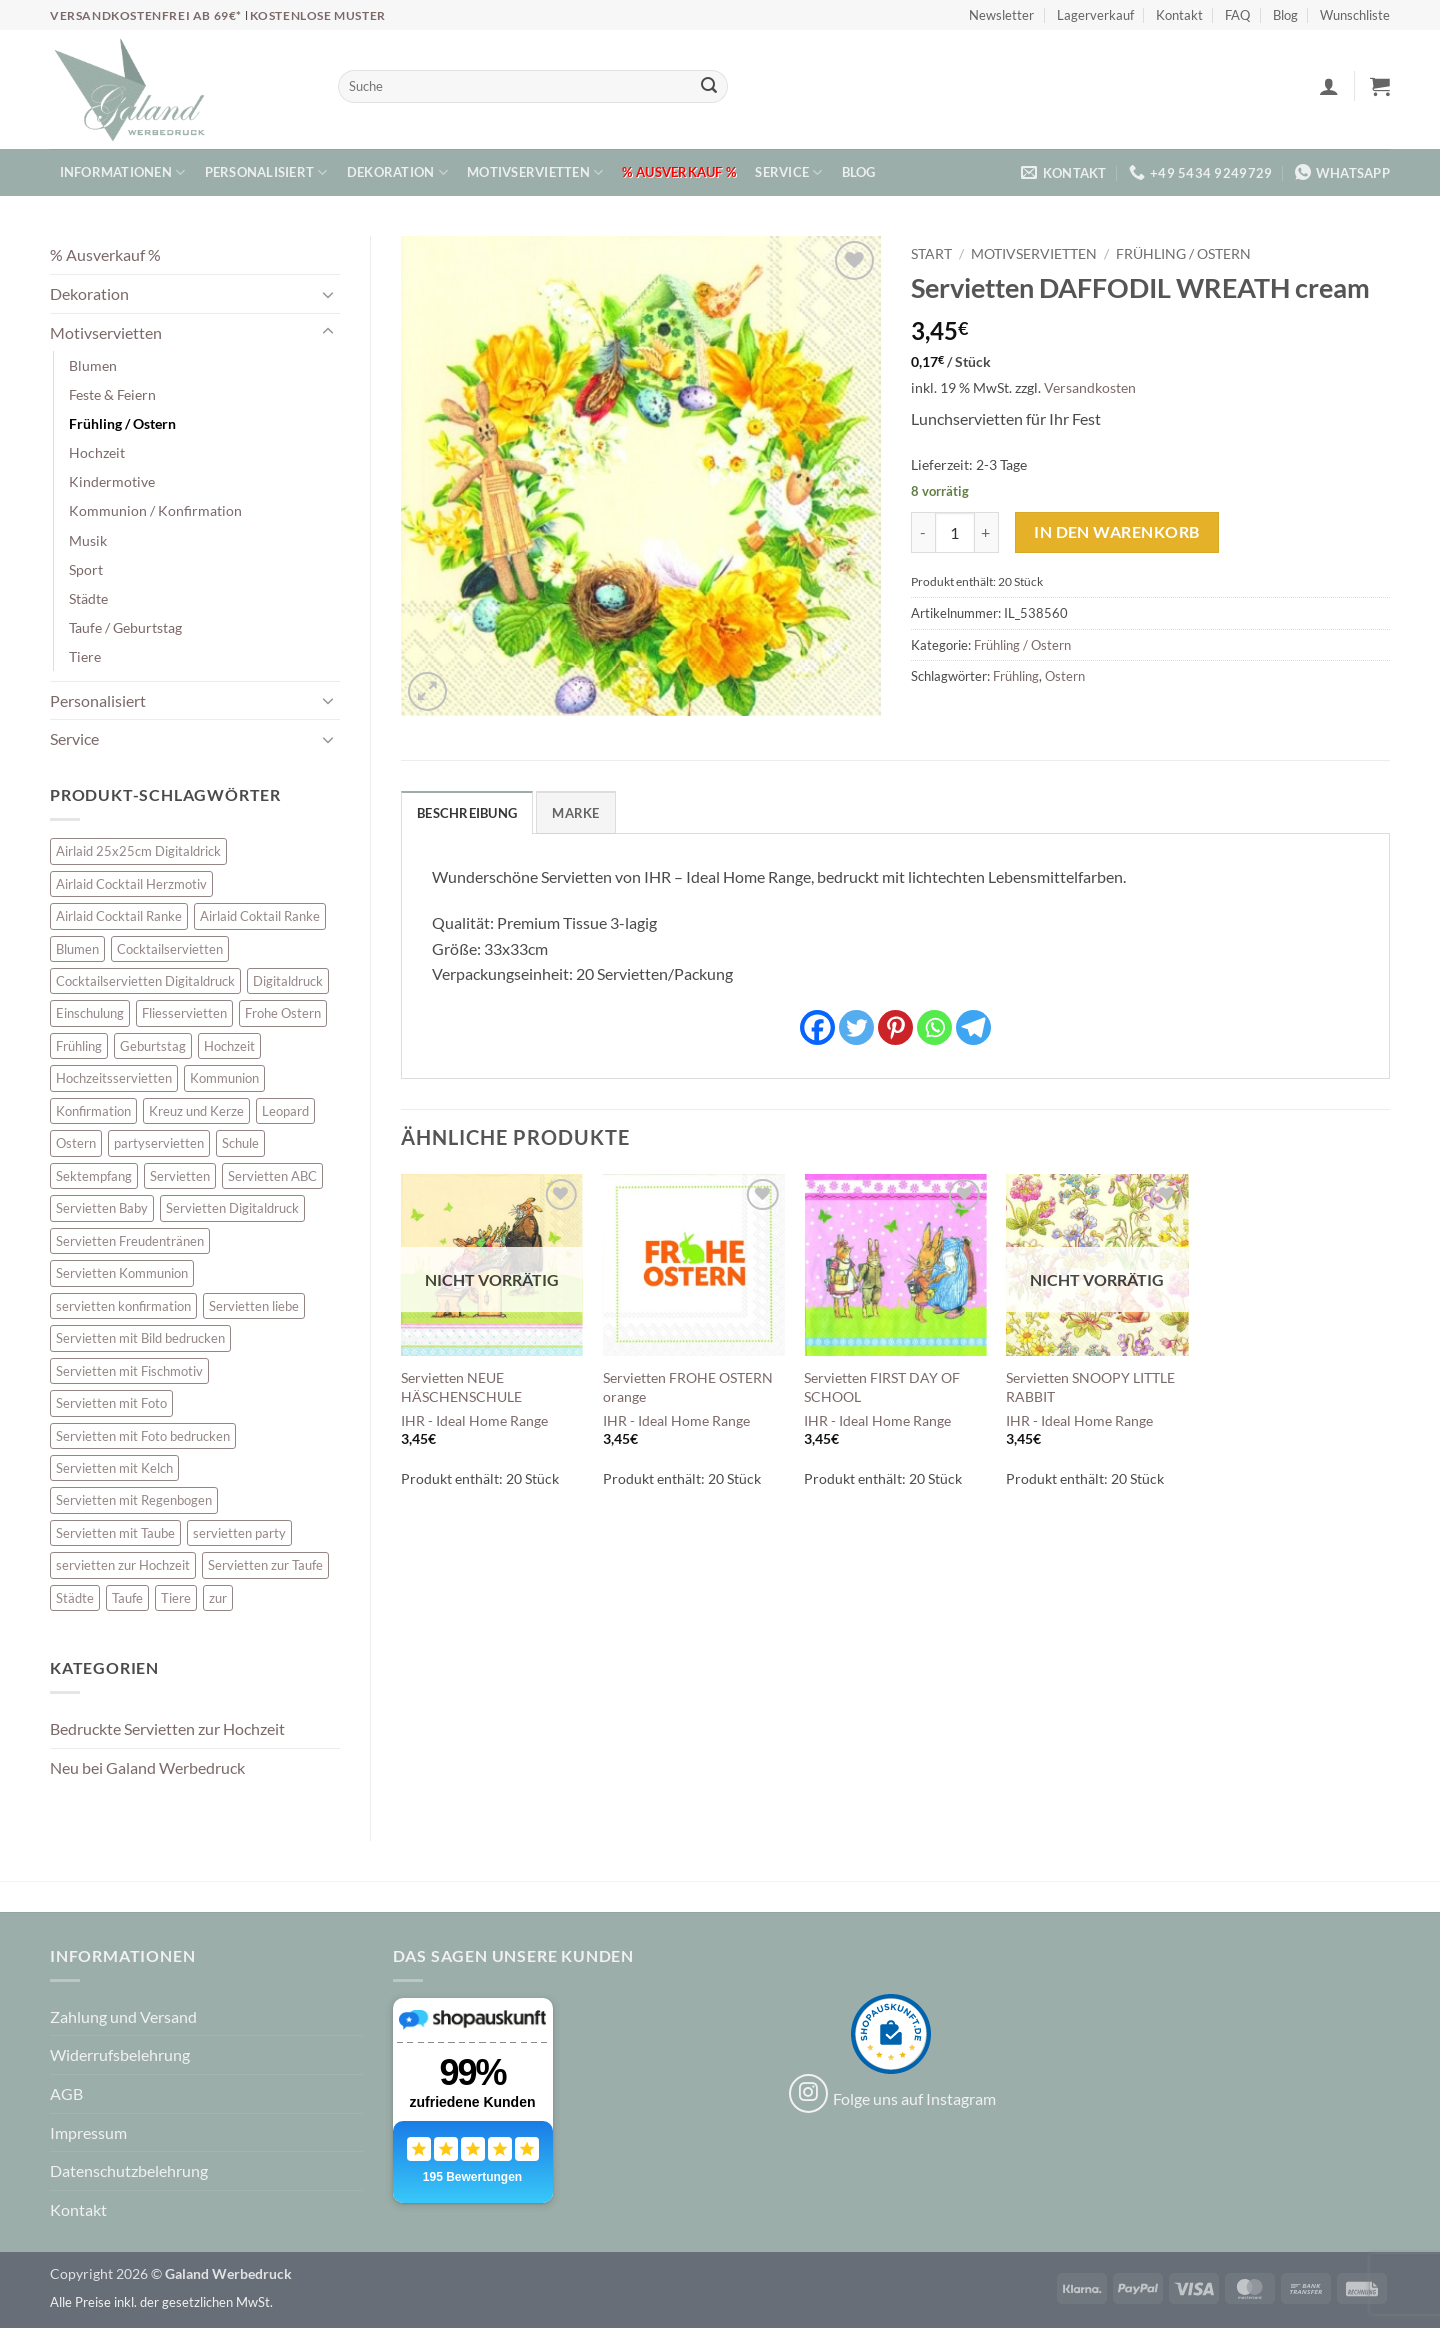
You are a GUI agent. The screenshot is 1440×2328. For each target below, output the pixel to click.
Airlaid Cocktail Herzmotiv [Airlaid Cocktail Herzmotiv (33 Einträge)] (131, 884)
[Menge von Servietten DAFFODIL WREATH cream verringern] (923, 532)
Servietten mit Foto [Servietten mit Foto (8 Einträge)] (111, 1403)
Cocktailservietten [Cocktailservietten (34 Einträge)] (170, 949)
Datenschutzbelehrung (129, 2170)
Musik (88, 540)
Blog (1285, 15)
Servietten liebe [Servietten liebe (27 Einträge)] (254, 1306)
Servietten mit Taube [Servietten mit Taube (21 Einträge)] (115, 1533)
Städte (88, 598)
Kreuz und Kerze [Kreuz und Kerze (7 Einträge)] (196, 1111)
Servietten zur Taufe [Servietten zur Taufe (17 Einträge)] (265, 1565)
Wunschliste (1355, 15)
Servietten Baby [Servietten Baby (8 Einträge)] (102, 1208)
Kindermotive (112, 481)
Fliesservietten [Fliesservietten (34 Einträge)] (184, 1013)
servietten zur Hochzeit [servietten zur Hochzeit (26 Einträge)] (123, 1565)
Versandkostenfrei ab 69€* (147, 15)
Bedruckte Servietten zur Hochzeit (167, 1728)
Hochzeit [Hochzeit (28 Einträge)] (229, 1046)
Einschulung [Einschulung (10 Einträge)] (90, 1013)
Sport (86, 569)
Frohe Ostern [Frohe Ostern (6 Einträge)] (283, 1013)
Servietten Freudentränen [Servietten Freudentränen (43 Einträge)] (130, 1241)
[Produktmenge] (955, 532)
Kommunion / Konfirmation (155, 510)
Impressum (88, 2132)
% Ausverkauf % (679, 172)
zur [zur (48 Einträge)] (218, 1598)
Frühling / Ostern (122, 423)
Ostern (1065, 676)
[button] (1329, 86)
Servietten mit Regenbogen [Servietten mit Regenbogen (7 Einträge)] (134, 1500)
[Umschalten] (328, 294)
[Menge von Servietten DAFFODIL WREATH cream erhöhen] (987, 532)
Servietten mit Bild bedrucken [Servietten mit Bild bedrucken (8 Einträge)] (140, 1338)
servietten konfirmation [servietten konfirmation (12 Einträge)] (123, 1306)
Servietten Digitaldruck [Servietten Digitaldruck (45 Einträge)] (232, 1208)
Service (788, 172)
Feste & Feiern (112, 394)
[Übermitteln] (709, 87)
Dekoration (397, 172)
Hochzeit (97, 452)
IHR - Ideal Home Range (474, 1420)
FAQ (1237, 15)
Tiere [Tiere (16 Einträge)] (176, 1598)
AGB (66, 2093)
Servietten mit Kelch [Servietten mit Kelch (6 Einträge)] (114, 1468)
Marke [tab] (575, 813)
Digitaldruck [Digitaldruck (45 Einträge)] (288, 981)
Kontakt (1179, 15)
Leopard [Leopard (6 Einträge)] (285, 1111)
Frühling (1016, 676)
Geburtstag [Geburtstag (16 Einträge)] (153, 1046)
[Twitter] (856, 1027)
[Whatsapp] (934, 1027)
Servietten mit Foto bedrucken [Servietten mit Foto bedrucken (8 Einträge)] (143, 1436)
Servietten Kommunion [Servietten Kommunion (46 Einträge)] (122, 1273)
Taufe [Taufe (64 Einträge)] (127, 1598)
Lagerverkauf (1095, 15)
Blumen (93, 365)
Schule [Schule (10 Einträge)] (240, 1143)
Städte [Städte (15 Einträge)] (75, 1598)
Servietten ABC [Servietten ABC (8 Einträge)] (272, 1176)
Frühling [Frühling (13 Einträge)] (79, 1046)
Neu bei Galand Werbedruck (147, 1767)
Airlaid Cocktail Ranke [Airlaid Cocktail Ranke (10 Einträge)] (119, 916)
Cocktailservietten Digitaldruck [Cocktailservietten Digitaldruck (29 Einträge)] (145, 981)
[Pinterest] (895, 1027)
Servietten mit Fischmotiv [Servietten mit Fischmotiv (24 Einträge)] (129, 1371)
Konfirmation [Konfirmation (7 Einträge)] (93, 1111)
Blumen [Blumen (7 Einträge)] (77, 949)
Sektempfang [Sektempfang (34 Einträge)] (94, 1176)
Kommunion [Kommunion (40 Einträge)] (224, 1078)
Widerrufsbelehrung (120, 2054)
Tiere (85, 656)
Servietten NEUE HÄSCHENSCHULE (461, 1387)
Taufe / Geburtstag (125, 627)
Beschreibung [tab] (467, 813)
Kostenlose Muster (318, 15)
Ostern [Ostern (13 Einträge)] (76, 1143)
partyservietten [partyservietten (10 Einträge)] (159, 1143)
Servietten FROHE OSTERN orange (688, 1387)
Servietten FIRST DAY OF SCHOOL (882, 1387)
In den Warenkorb (1116, 532)
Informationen (123, 172)
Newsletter (1001, 15)
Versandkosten (1090, 387)
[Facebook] (817, 1027)
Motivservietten (535, 172)
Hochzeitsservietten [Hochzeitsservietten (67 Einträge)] (114, 1078)
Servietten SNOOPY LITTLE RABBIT (1090, 1387)
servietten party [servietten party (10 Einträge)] (239, 1533)
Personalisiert (266, 172)
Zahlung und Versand (123, 2016)
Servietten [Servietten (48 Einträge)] (180, 1176)
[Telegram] (973, 1027)
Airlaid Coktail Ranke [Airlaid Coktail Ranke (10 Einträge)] (260, 916)
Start (931, 254)
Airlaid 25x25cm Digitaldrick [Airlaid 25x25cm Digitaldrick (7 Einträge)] (138, 851)
